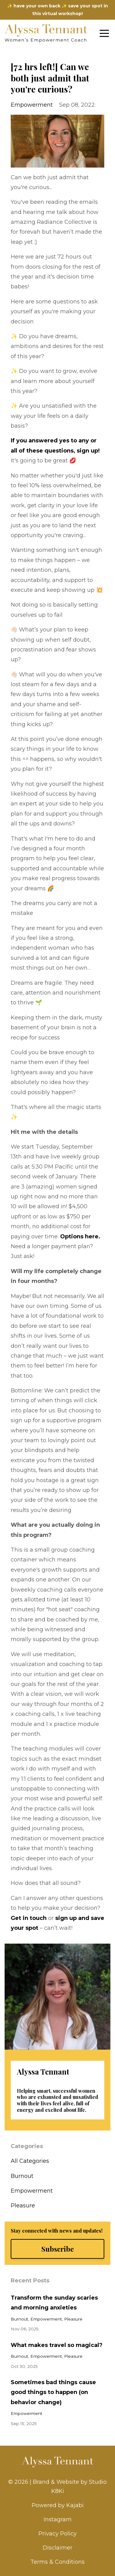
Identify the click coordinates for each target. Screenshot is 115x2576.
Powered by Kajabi (58, 2505)
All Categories (30, 2161)
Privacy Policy (57, 2533)
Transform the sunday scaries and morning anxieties (54, 2302)
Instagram (58, 2519)
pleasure (23, 2205)
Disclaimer (57, 2547)
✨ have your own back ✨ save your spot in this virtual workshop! (57, 9)
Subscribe (57, 2249)
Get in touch (29, 1918)
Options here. (80, 1236)
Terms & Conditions (57, 2561)
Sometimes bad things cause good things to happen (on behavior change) (53, 2392)
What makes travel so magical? (56, 2345)
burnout (22, 2176)
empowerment (32, 104)
